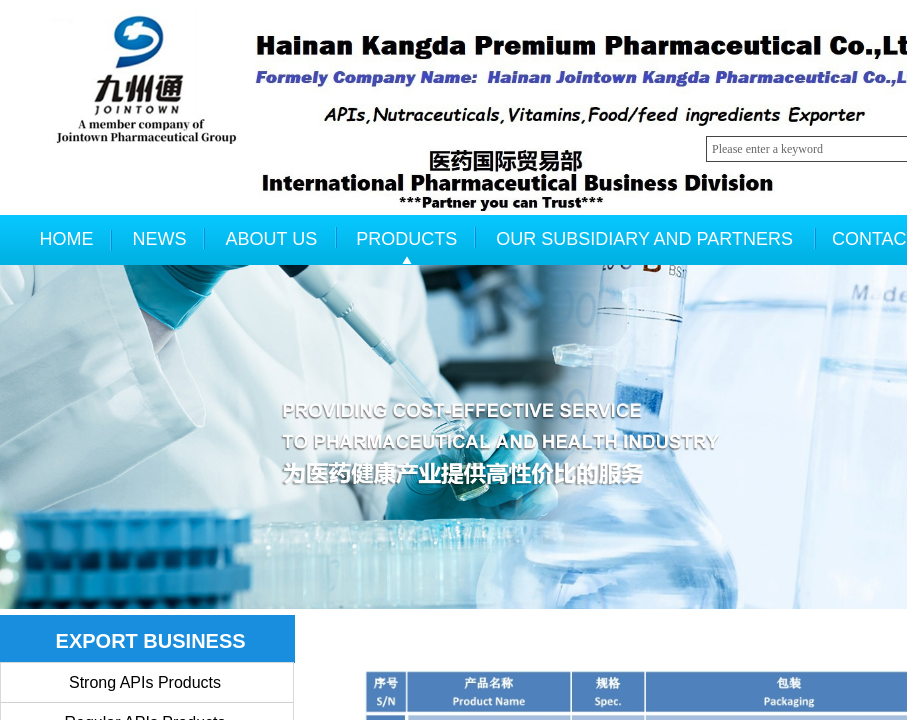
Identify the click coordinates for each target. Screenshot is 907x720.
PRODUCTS (406, 239)
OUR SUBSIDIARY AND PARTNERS (644, 239)
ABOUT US (272, 239)
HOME (67, 239)
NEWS (160, 239)
